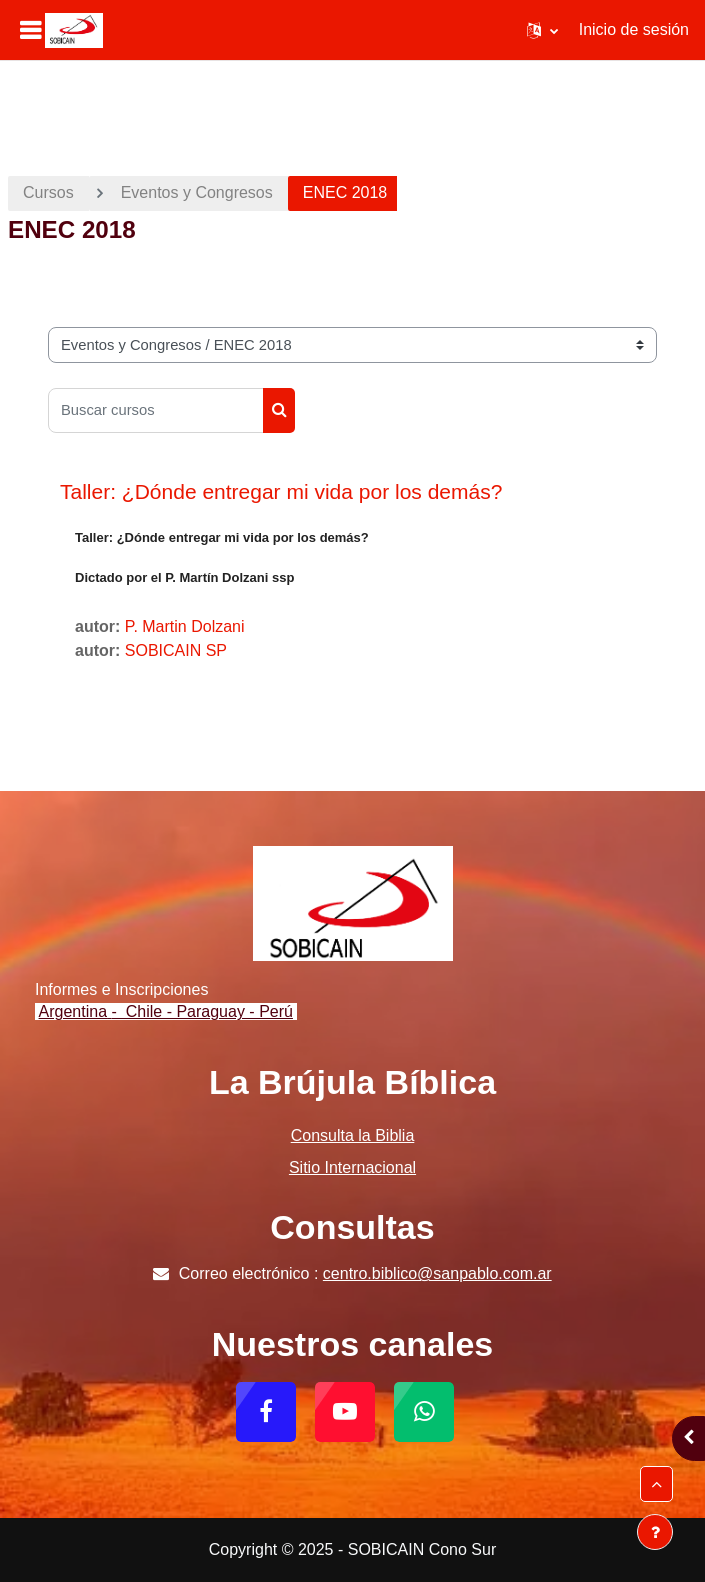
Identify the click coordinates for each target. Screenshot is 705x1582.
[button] (542, 30)
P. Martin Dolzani (185, 626)
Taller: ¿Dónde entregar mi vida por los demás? (281, 491)
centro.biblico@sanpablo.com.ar (437, 1273)
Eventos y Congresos (197, 192)
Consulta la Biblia (353, 1135)
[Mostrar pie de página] (655, 1532)
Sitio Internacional (352, 1167)
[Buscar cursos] (156, 410)
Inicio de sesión (634, 29)
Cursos (48, 192)
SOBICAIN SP (176, 650)
